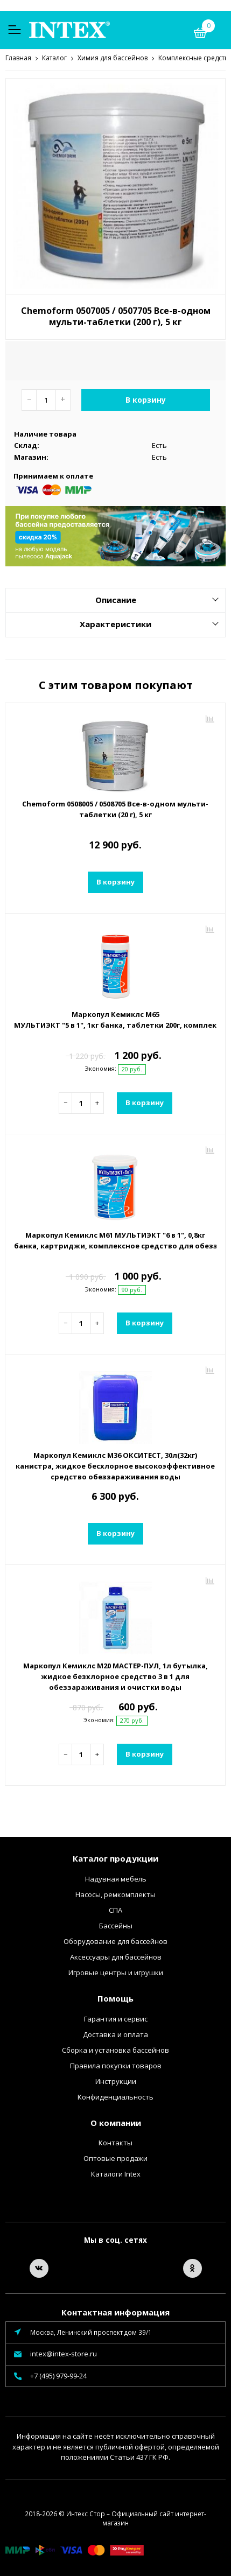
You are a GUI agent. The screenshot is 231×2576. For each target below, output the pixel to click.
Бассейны (115, 1925)
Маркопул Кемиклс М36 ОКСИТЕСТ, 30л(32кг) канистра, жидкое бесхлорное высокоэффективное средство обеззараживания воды (115, 1465)
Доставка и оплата (115, 2034)
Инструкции (115, 2081)
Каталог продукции (115, 1857)
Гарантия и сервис (116, 2018)
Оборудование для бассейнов (115, 1941)
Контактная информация (115, 2311)
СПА (115, 1909)
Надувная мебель (115, 1878)
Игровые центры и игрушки (115, 1972)
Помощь (115, 1997)
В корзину (145, 399)
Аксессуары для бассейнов (116, 1956)
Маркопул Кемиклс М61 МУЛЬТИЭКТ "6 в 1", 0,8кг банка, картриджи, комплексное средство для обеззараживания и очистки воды (115, 1240)
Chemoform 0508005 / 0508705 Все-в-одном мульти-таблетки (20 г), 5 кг (115, 808)
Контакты (115, 2142)
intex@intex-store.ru (63, 2353)
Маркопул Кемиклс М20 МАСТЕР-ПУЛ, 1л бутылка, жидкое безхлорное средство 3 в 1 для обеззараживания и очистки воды (115, 1675)
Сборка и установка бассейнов (115, 2049)
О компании (115, 2122)
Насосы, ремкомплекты (115, 1894)
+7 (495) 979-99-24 (58, 2375)
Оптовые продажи (115, 2158)
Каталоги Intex (116, 2173)
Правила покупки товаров (116, 2065)
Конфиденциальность (115, 2096)
